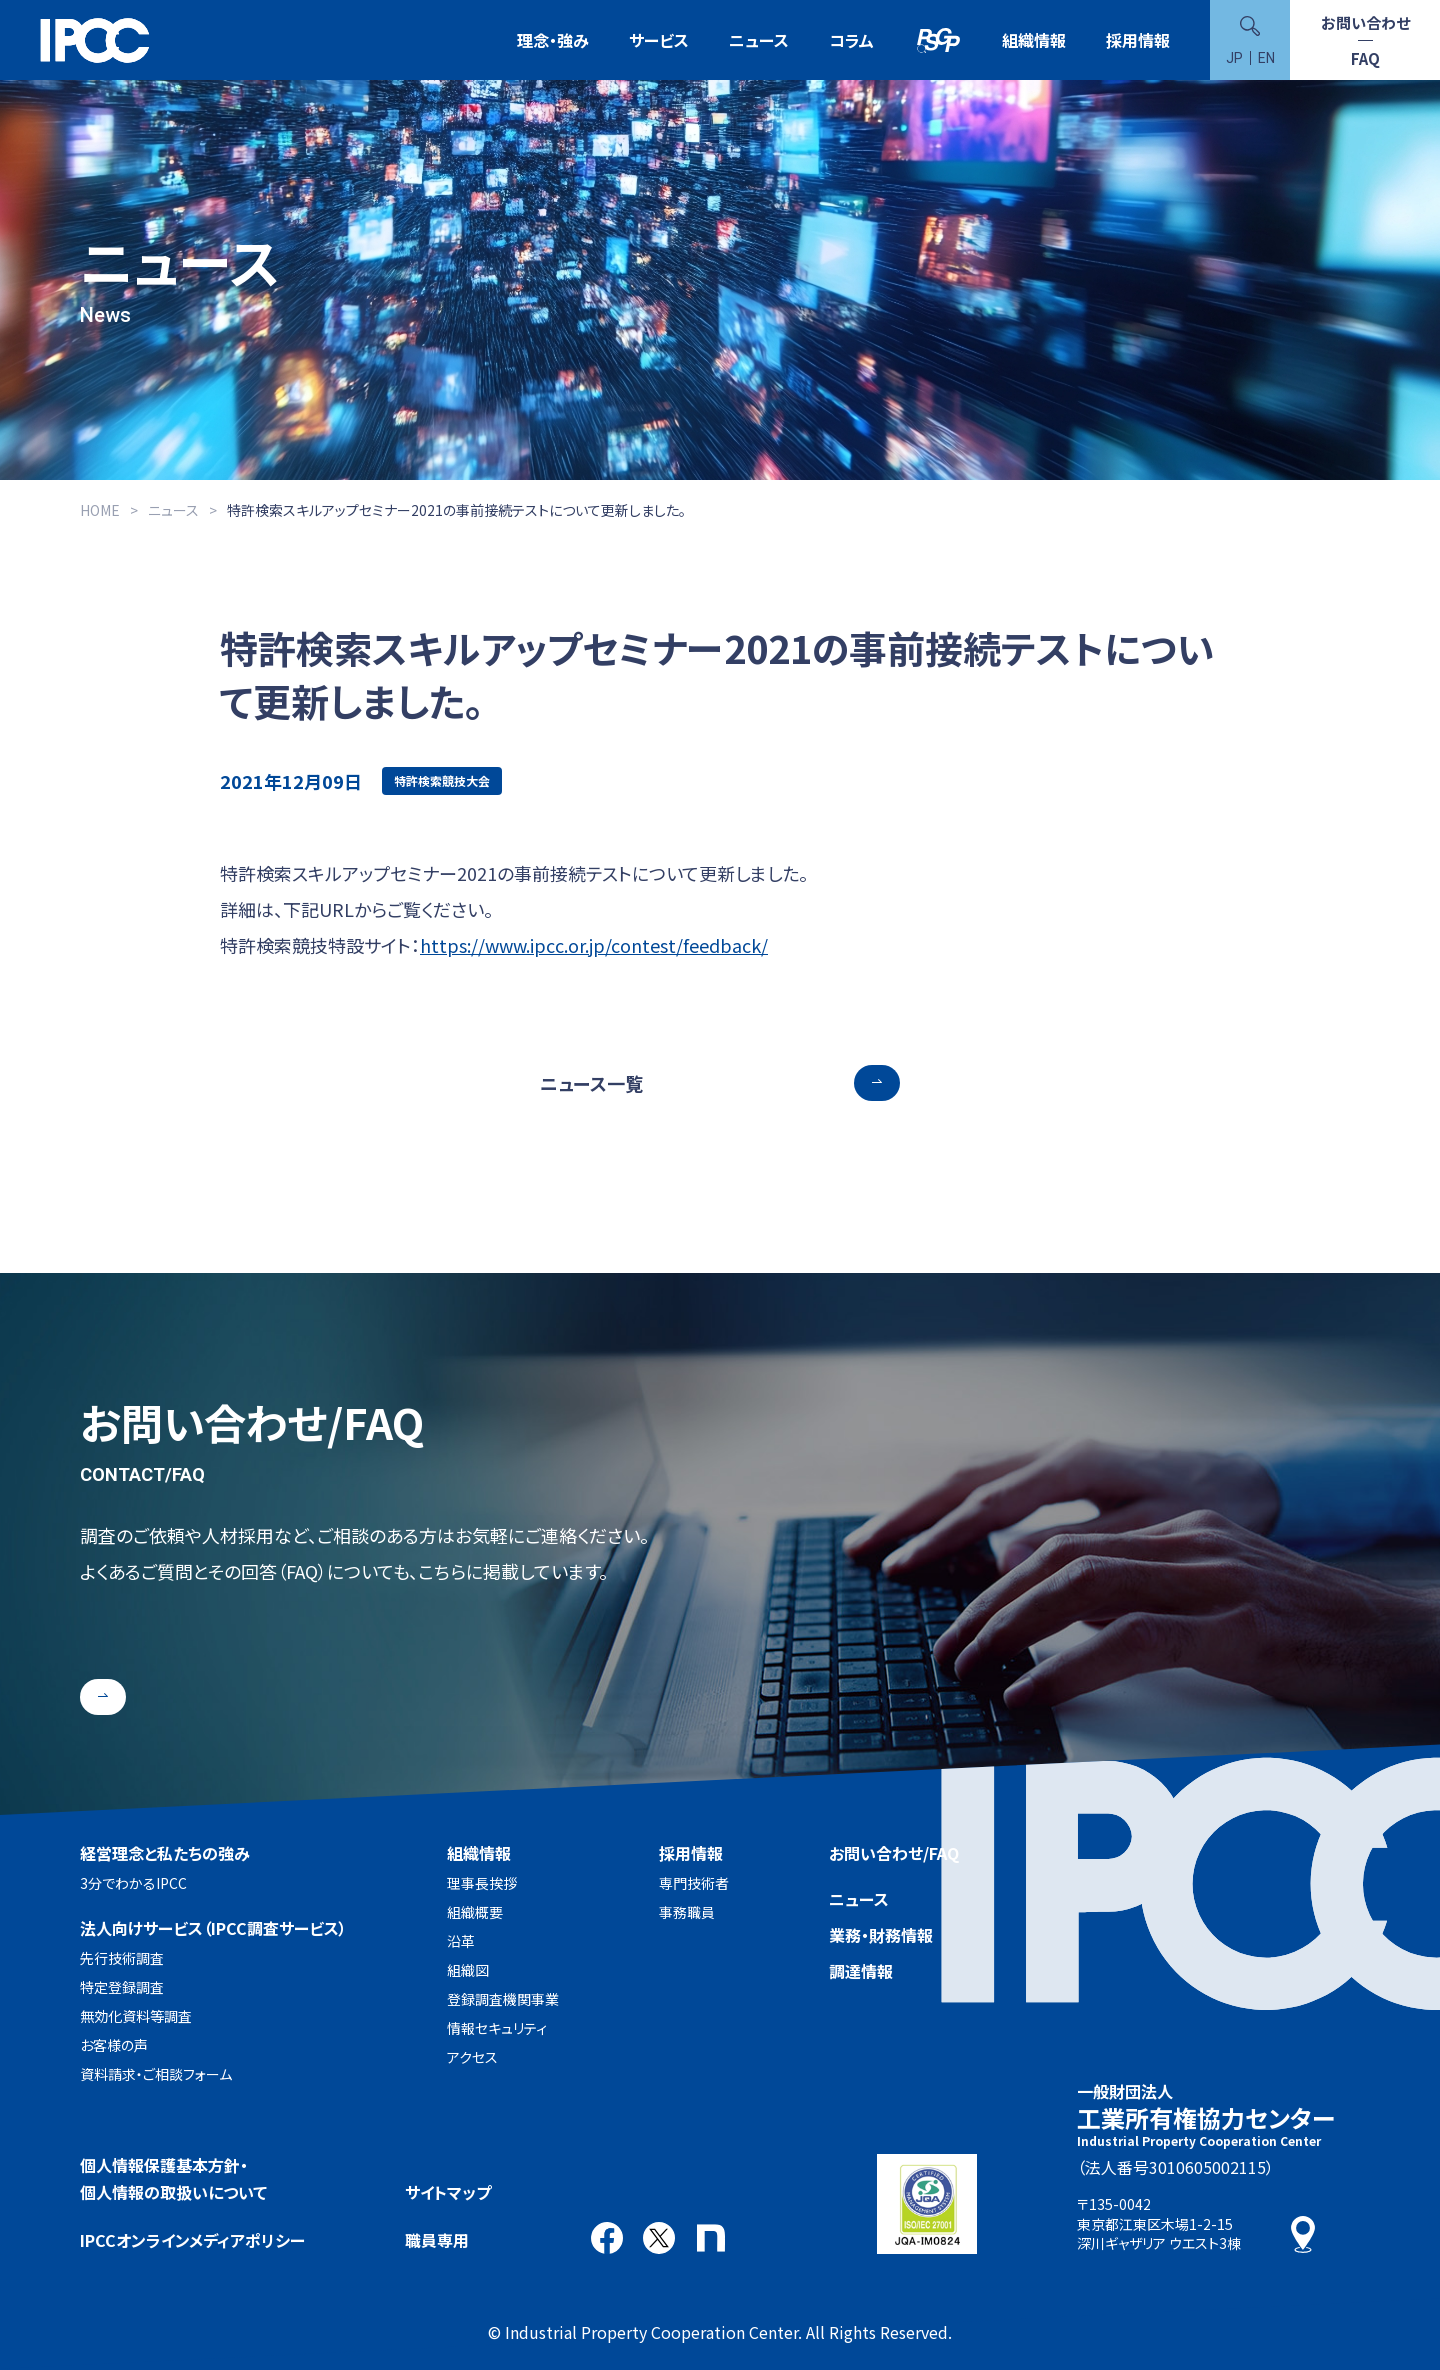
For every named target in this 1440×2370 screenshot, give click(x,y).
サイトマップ (448, 2192)
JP (1234, 58)
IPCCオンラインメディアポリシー (192, 2240)
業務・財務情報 (881, 1935)
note (711, 2238)
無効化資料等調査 (136, 2016)
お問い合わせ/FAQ (894, 1853)
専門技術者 (694, 1883)
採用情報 (1138, 40)
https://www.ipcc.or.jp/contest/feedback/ (594, 945)
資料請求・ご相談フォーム (156, 2074)
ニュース (759, 40)
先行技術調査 (122, 1958)
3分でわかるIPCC (133, 1883)
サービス (659, 40)
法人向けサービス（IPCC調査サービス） (213, 1928)
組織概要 (475, 1912)
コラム (851, 40)
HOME (100, 510)
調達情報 (861, 1971)
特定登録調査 (122, 1987)
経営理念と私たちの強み (165, 1853)
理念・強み (553, 40)
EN (1266, 58)
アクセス (472, 2057)
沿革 (461, 1941)
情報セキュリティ (497, 2028)
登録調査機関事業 (503, 1999)
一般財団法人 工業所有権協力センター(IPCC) (95, 40)
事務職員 (687, 1912)
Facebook (607, 2238)
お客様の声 (114, 2045)
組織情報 (1034, 40)
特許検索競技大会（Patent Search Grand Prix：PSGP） (938, 40)
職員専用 (437, 2240)
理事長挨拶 (482, 1883)
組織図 (468, 1970)
